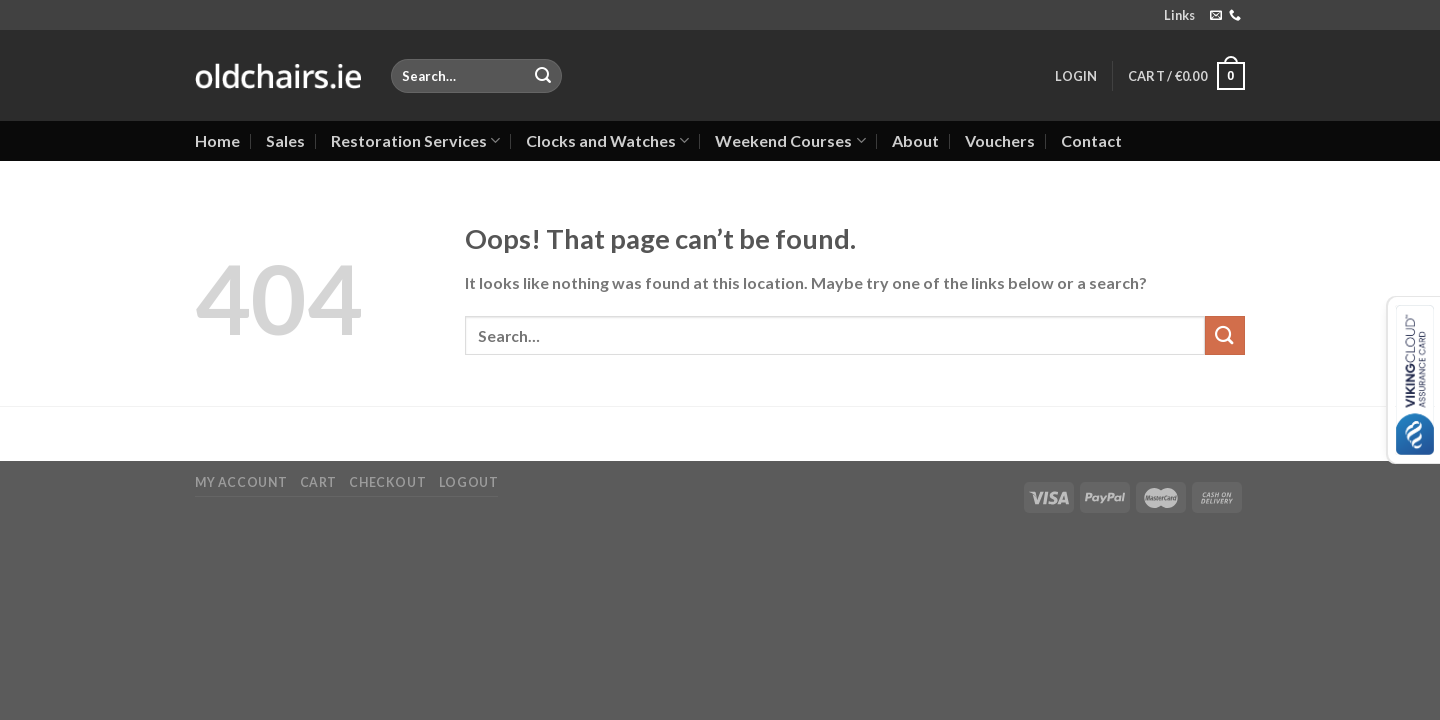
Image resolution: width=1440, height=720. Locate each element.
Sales (285, 140)
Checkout (387, 482)
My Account (241, 482)
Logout (469, 482)
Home (217, 140)
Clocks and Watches (607, 141)
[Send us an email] (1216, 16)
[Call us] (1235, 16)
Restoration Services (415, 141)
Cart (318, 482)
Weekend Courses (790, 141)
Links (1179, 15)
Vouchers (1000, 140)
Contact (1091, 140)
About (915, 140)
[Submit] (543, 76)
